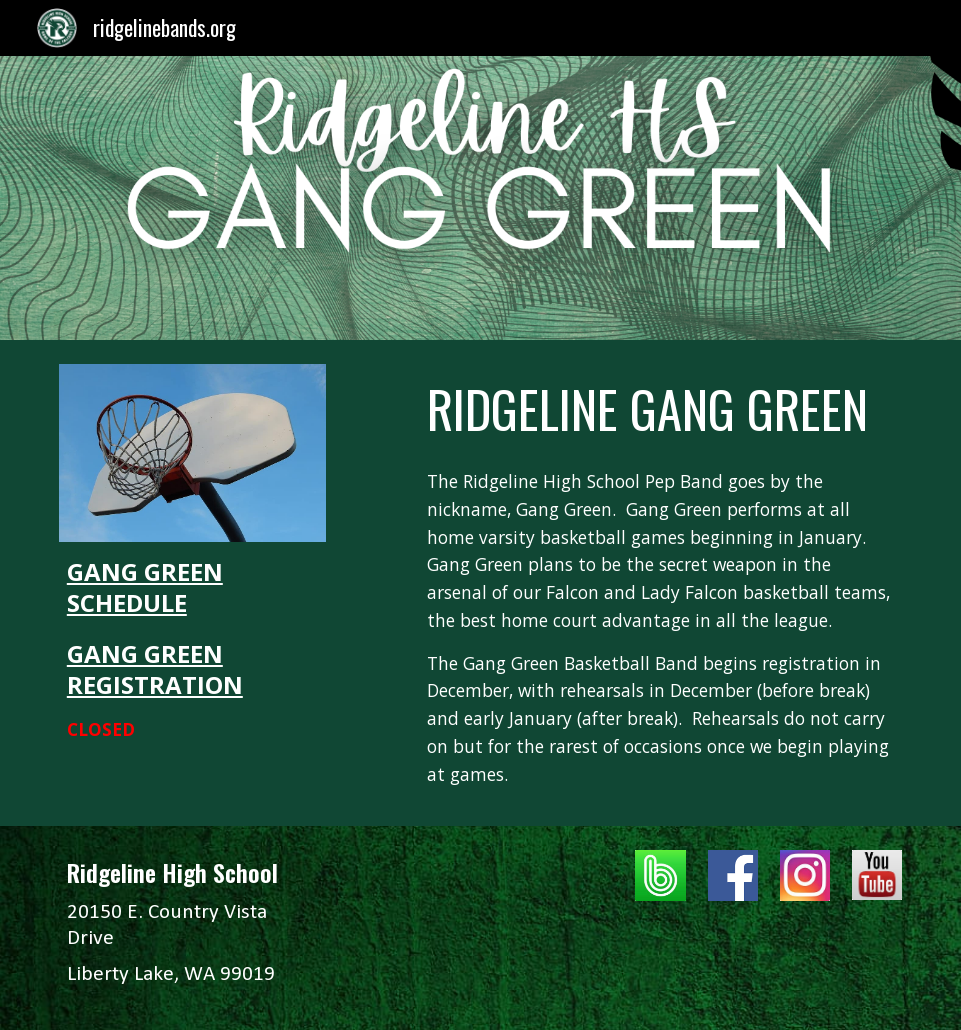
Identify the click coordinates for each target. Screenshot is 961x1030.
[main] (192, 649)
